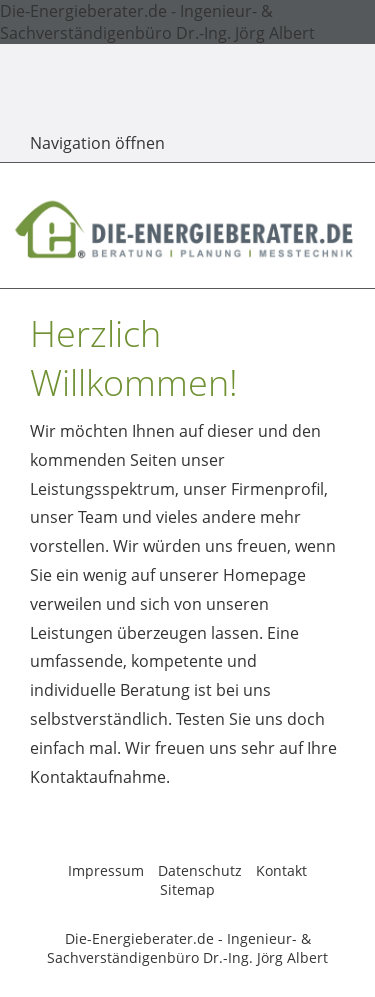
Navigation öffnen (97, 143)
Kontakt (281, 870)
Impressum (106, 870)
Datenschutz (200, 870)
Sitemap (187, 889)
